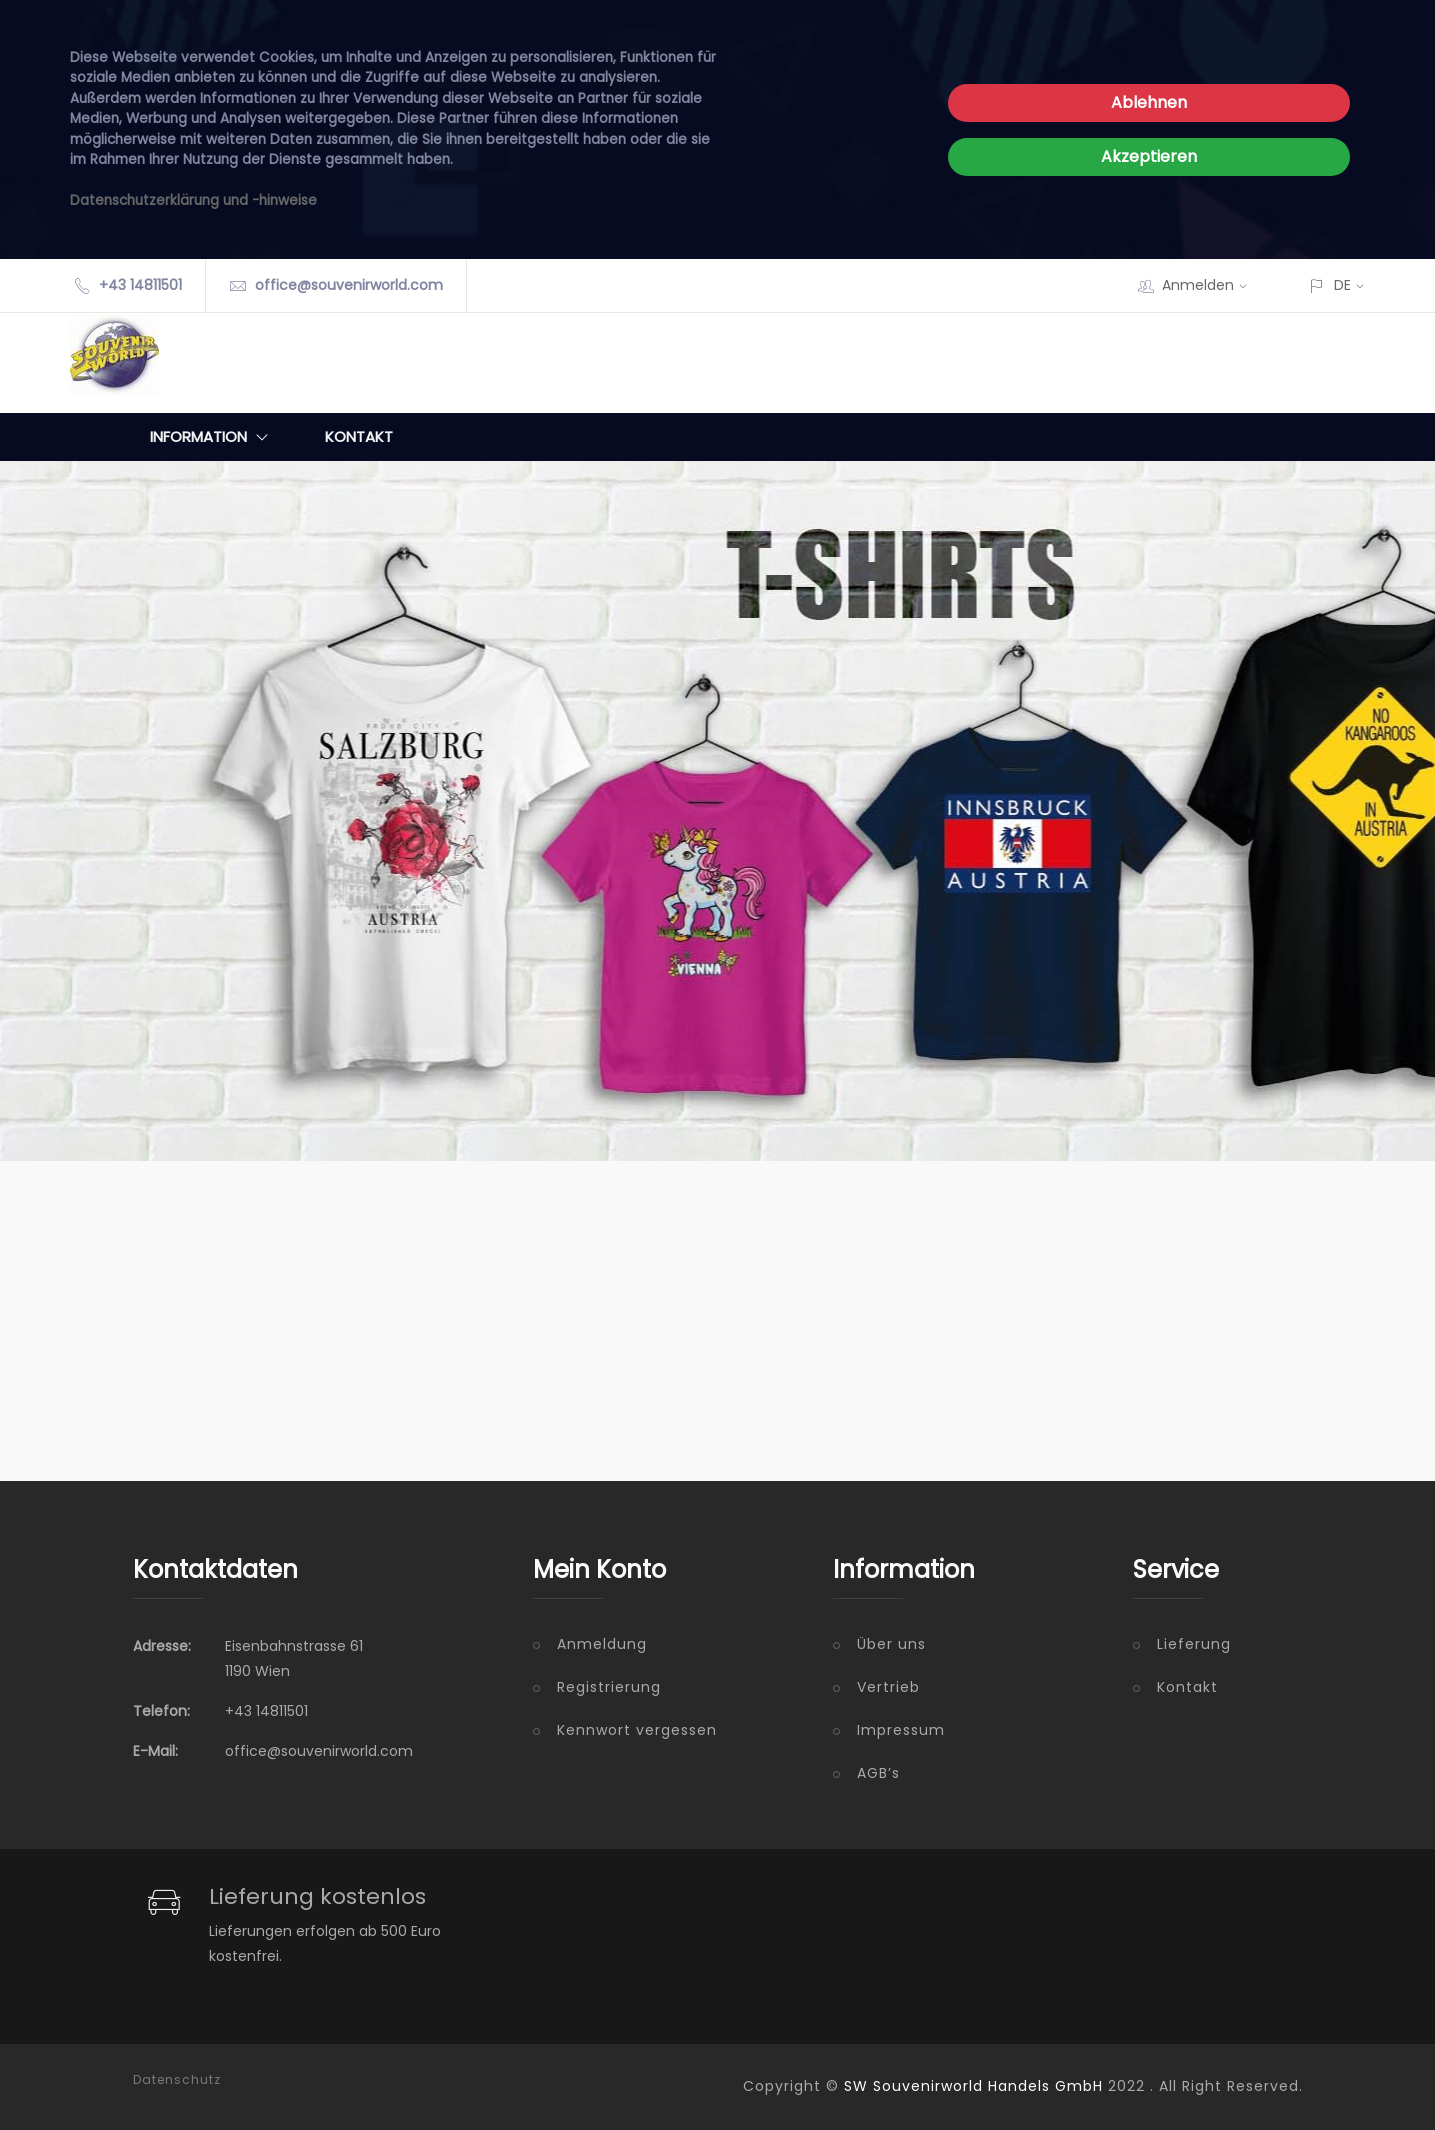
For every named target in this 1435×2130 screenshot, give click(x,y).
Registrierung (609, 1687)
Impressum (901, 1730)
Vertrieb (888, 1687)
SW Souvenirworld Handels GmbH (973, 2086)
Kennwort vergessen (637, 1730)
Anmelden (1211, 285)
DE (1342, 285)
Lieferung (1194, 1644)
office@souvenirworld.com (349, 285)
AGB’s (878, 1773)
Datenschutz (177, 2080)
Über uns (891, 1644)
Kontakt (359, 436)
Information (213, 437)
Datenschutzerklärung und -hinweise (193, 200)
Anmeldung (602, 1644)
